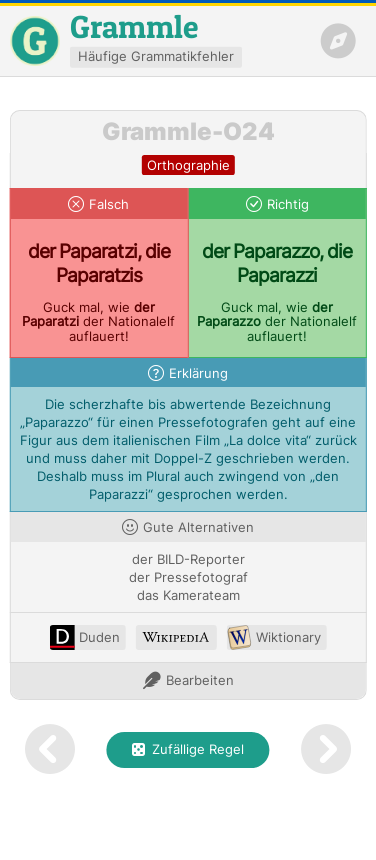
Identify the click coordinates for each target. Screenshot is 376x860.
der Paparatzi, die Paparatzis (99, 263)
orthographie (188, 165)
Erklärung (198, 373)
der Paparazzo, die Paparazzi (277, 263)
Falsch (109, 204)
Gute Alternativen (198, 527)
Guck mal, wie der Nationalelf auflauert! (98, 322)
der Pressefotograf (188, 577)
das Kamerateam (188, 595)
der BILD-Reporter (188, 559)
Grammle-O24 (188, 131)
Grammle (134, 26)
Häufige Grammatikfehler (156, 56)
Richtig (288, 204)
